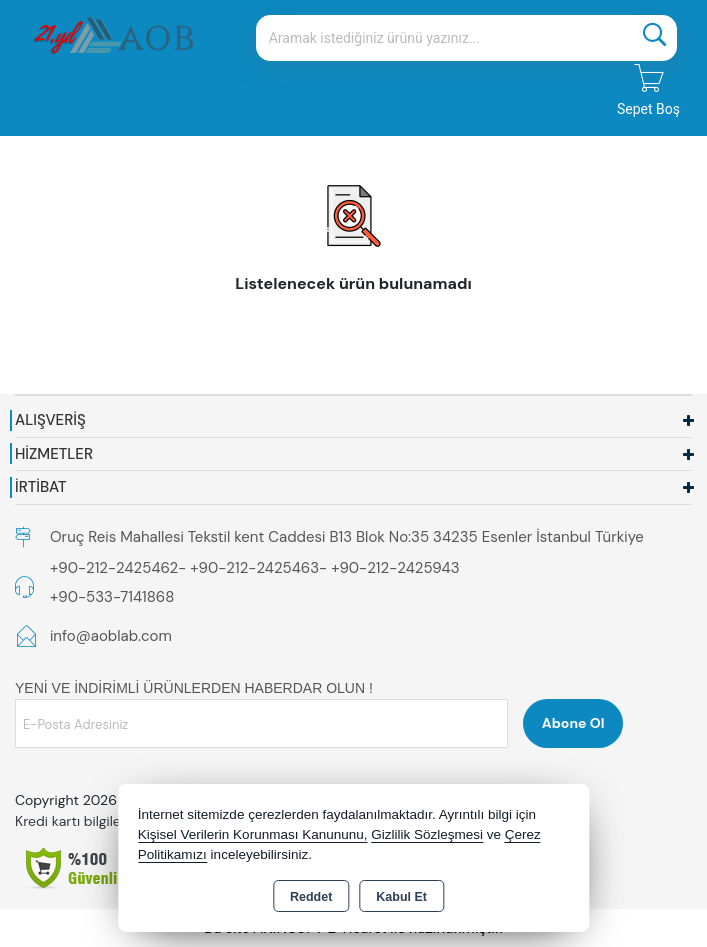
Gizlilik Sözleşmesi (427, 834)
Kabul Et (401, 897)
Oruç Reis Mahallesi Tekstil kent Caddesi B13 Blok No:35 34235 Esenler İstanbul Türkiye (347, 537)
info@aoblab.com (111, 636)
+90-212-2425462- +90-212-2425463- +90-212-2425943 (255, 568)
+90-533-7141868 (112, 597)
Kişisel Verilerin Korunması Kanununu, (253, 834)
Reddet (311, 897)
